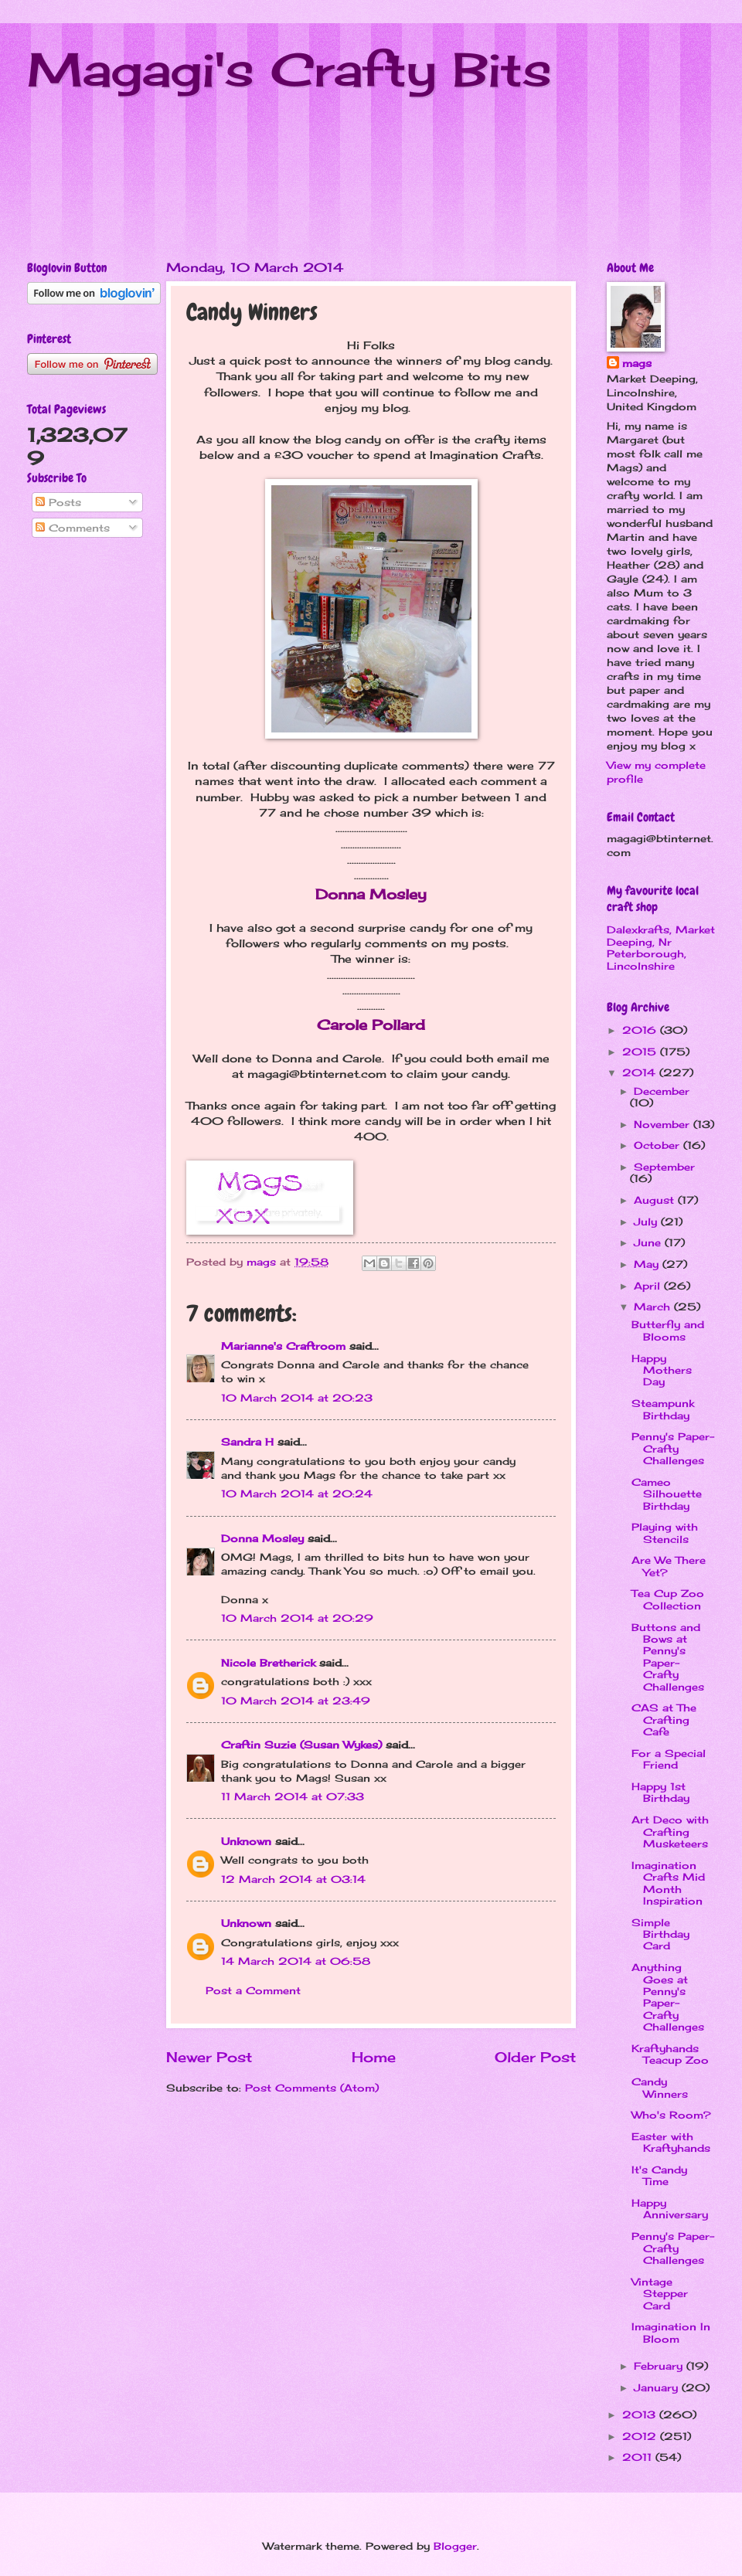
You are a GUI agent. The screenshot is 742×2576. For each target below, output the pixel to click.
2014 (640, 1072)
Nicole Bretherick (268, 1663)
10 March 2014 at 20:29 (297, 1618)
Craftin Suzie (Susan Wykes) (301, 1744)
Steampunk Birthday (662, 1409)
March (654, 1306)
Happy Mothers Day (661, 1370)
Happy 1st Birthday (660, 1792)
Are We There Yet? (668, 1566)
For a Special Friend (668, 1759)
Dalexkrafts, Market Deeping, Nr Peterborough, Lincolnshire (661, 947)
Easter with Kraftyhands (670, 2142)
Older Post (535, 2056)
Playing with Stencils (664, 1533)
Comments (73, 528)
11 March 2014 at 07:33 (292, 1796)
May (648, 1264)
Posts (58, 502)
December (661, 1091)
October (658, 1145)
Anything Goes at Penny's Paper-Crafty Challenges (667, 1997)
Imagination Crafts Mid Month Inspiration (668, 1883)
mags (637, 363)
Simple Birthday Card (660, 1934)
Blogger (455, 2546)
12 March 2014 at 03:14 (293, 1879)
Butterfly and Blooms (667, 1330)
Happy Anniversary (669, 2209)
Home (374, 2056)
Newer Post (209, 2056)
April (649, 1286)
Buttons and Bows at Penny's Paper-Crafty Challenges (667, 1657)
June (649, 1242)
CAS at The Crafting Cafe (663, 1719)
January (658, 2387)
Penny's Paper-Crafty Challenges (672, 1448)
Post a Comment (253, 1990)
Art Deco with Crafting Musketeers (670, 1831)
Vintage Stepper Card (659, 2293)
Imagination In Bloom (670, 2332)
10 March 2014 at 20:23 (297, 1398)
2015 (641, 1051)
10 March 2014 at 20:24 (297, 1493)
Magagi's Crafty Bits (289, 69)
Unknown (246, 1841)
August (656, 1200)
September (664, 1167)
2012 (641, 2436)
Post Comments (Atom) (312, 2088)
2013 (640, 2414)
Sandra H (247, 1442)
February (660, 2366)
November (663, 1124)
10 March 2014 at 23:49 (295, 1700)
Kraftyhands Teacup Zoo (670, 2054)
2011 (638, 2457)
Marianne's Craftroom (283, 1346)
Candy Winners (659, 2087)
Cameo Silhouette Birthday (666, 1494)
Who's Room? (671, 2115)
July (647, 1221)
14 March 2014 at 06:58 (295, 1961)
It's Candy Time (659, 2175)
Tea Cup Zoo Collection (667, 1599)
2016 (641, 1030)
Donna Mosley (262, 1538)
